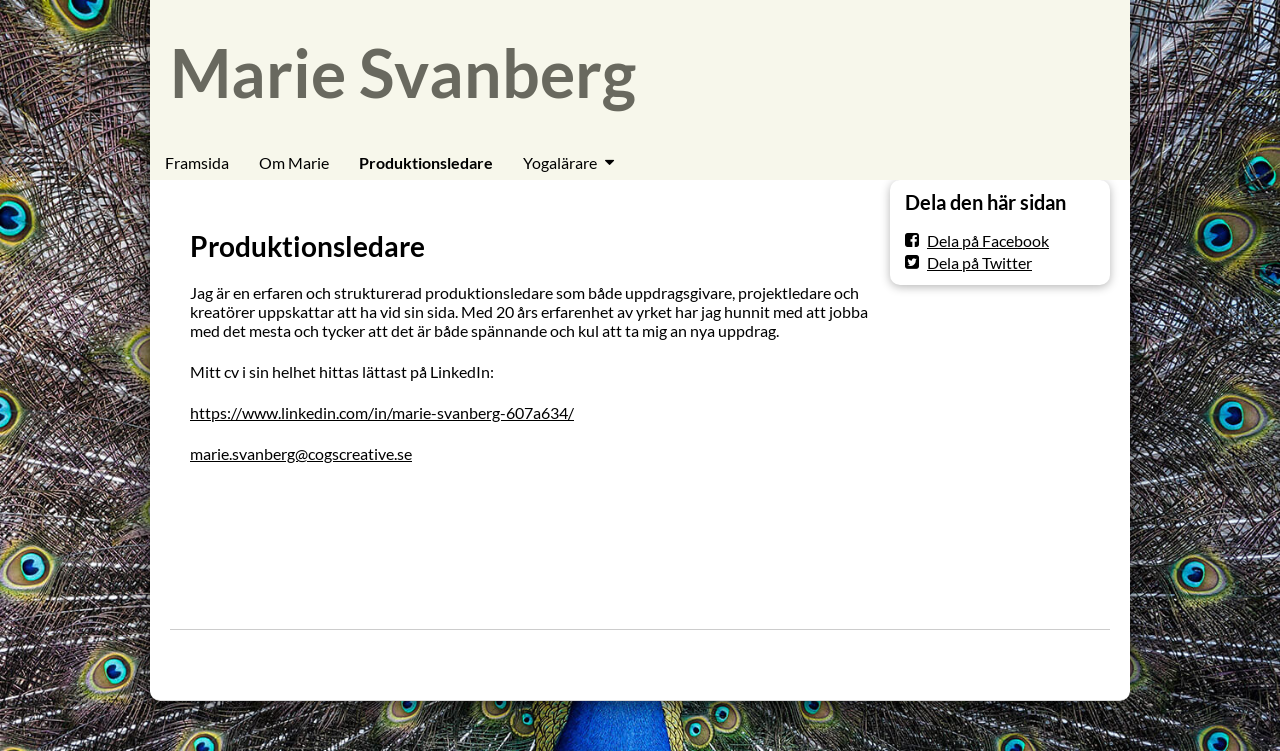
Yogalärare (560, 162)
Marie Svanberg (403, 72)
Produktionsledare (426, 162)
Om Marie (294, 162)
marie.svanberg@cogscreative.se (301, 453)
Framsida (197, 162)
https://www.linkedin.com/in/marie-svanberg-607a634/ (382, 412)
